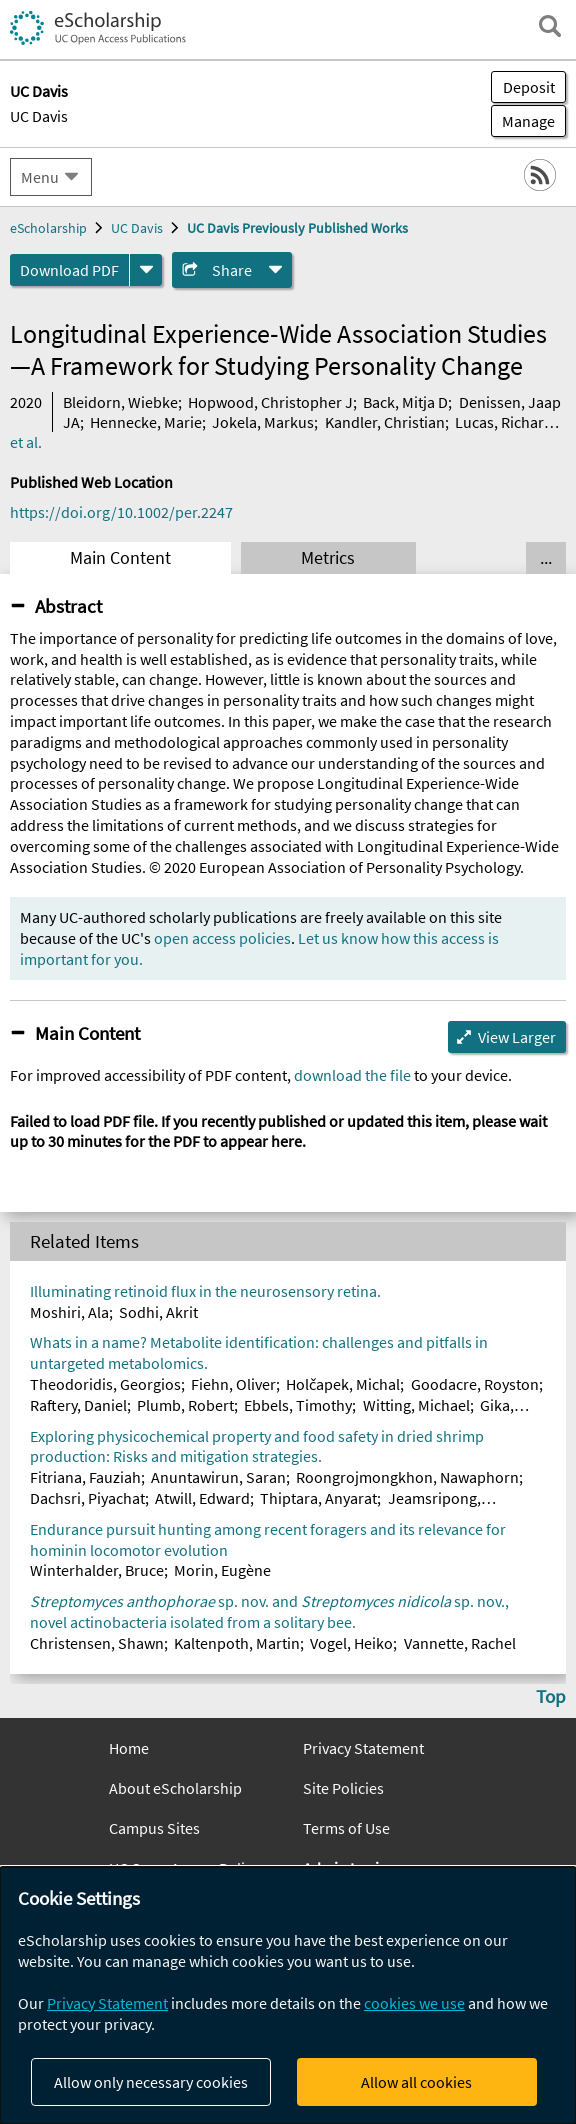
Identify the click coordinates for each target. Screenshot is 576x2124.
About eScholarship (175, 1788)
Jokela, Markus (263, 422)
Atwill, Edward (202, 1498)
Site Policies (343, 1788)
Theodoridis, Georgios (105, 1384)
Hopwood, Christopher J (270, 402)
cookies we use (414, 2003)
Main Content (120, 558)
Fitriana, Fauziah (85, 1477)
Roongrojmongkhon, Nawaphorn (407, 1477)
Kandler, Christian (385, 422)
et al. (26, 442)
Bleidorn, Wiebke (120, 402)
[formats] (146, 270)
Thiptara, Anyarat (318, 1498)
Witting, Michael (416, 1405)
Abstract (68, 606)
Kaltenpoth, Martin (237, 1643)
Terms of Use (346, 1828)
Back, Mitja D (405, 402)
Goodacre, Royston (475, 1384)
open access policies (222, 938)
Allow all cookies (416, 2082)
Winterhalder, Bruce (97, 1570)
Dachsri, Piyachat (87, 1498)
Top (551, 1696)
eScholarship (48, 228)
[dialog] (288, 1995)
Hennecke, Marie (146, 422)
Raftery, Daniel (78, 1405)
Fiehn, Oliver (233, 1384)
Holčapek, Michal (343, 1384)
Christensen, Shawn (97, 1643)
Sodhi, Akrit (158, 1312)
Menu (40, 177)
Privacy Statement (363, 1748)
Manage (523, 121)
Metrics (328, 558)
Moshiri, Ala (69, 1312)
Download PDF (69, 270)
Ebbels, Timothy (298, 1405)
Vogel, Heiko (351, 1643)
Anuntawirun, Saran (218, 1477)
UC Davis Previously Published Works (297, 228)
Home (129, 1748)
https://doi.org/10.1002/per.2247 (121, 512)
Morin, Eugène (222, 1570)
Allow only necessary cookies (151, 2082)
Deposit (529, 87)
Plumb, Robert (185, 1405)
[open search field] (550, 26)
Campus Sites (154, 1828)
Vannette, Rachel (460, 1643)
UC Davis (39, 116)
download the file (352, 1075)
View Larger (517, 1037)
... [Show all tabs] (546, 558)
